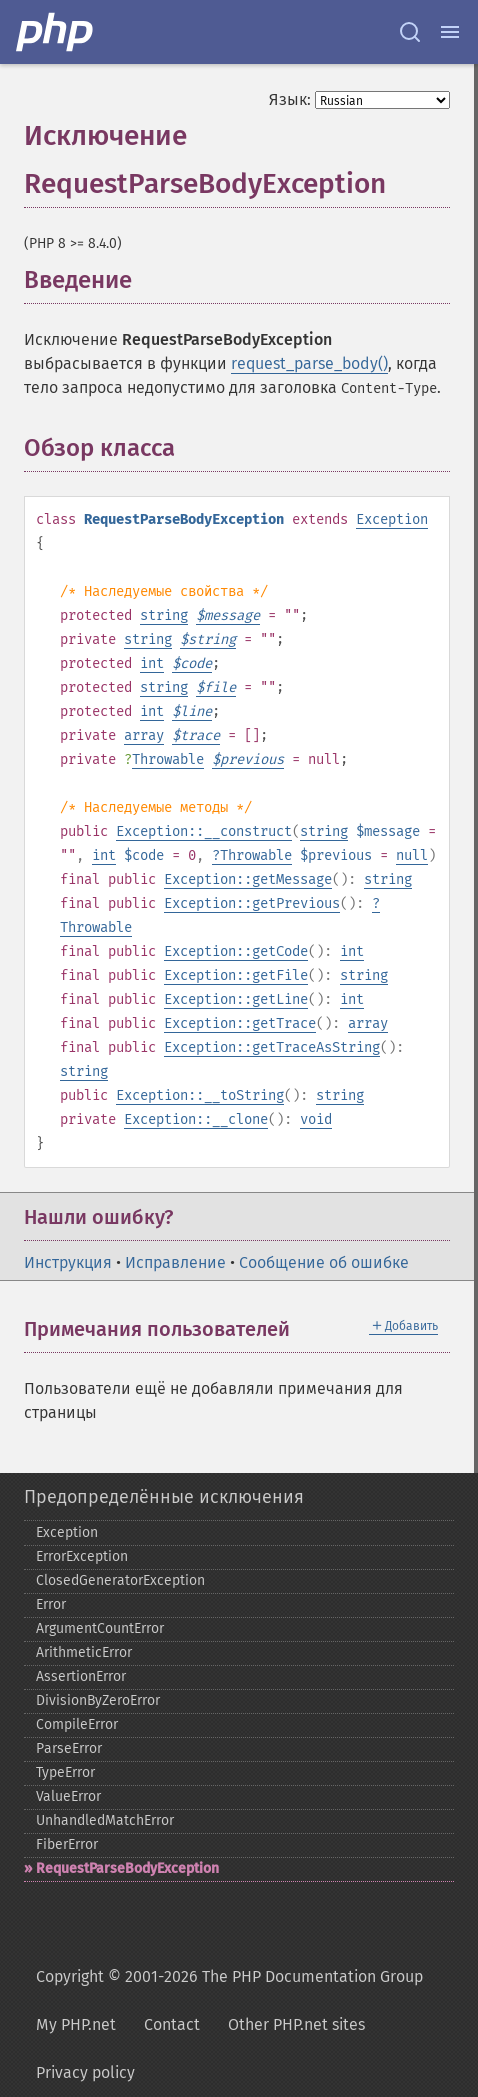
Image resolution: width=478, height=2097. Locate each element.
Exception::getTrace (240, 1023)
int (152, 663)
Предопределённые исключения (164, 1497)
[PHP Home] (56, 32)
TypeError (65, 1772)
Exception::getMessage (248, 879)
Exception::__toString (200, 1095)
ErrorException (82, 1556)
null (412, 855)
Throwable (168, 759)
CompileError (77, 1724)
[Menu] (450, 32)
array (144, 735)
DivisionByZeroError (98, 1700)
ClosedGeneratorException (120, 1580)
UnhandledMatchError (105, 1820)
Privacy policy (85, 2072)
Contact (172, 2024)
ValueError (68, 1796)
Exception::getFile (236, 975)
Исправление (175, 1262)
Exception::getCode (236, 951)
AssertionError (81, 1676)
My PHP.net (76, 2024)
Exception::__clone (196, 1119)
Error (51, 1604)
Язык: (290, 99)
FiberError (67, 1844)
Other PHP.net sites (296, 2024)
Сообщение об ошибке (324, 1262)
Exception (392, 519)
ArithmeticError (84, 1652)
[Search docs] (410, 32)
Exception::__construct (204, 831)
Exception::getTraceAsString (272, 1047)
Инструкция (68, 1262)
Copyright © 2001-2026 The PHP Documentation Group (229, 1976)
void (316, 1119)
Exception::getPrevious (252, 903)
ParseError (69, 1748)
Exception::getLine (236, 999)
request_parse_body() (309, 363)
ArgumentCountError (100, 1628)
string (164, 615)
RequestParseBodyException (127, 1868)
